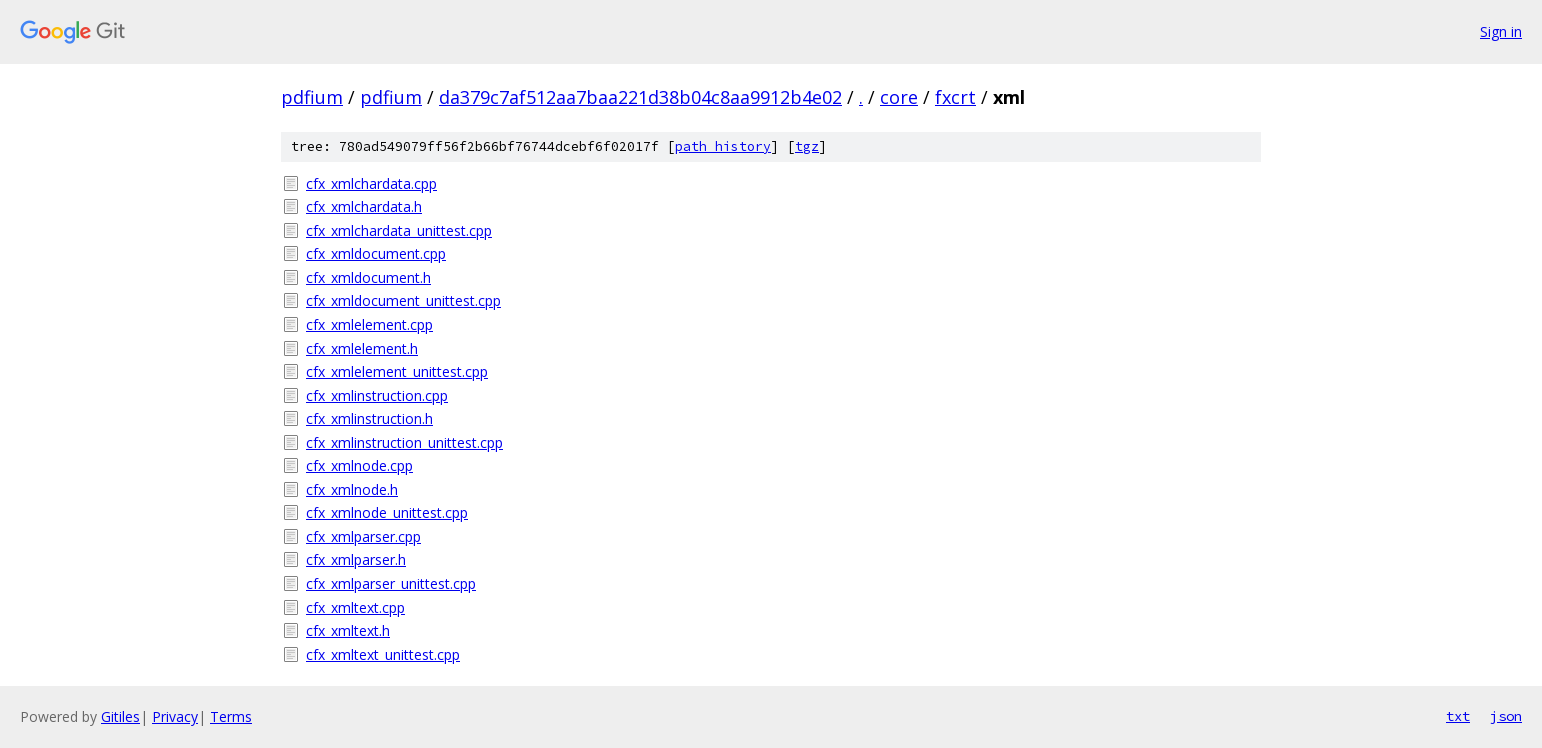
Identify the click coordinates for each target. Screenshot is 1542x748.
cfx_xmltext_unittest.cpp (383, 654)
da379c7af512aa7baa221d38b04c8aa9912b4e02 (640, 97)
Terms (231, 716)
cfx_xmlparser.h (356, 559)
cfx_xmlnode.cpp (359, 465)
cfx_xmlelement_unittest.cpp (397, 371)
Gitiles (120, 716)
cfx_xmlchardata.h (364, 206)
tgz (807, 146)
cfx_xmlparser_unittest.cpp (391, 583)
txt (1458, 716)
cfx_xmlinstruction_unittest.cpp (404, 442)
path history (723, 146)
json (1506, 716)
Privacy (175, 716)
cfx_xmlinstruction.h (369, 418)
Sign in (1501, 31)
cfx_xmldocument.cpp (376, 253)
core (899, 97)
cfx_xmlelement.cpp (369, 324)
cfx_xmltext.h (348, 630)
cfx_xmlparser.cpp (363, 536)
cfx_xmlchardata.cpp (371, 183)
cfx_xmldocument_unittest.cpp (403, 300)
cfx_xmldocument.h (368, 277)
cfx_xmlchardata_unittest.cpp (399, 230)
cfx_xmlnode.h (352, 489)
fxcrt (955, 97)
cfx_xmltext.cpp (355, 607)
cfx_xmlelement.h (362, 348)
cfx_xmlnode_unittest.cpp (387, 512)
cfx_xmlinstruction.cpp (377, 395)
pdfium (312, 97)
